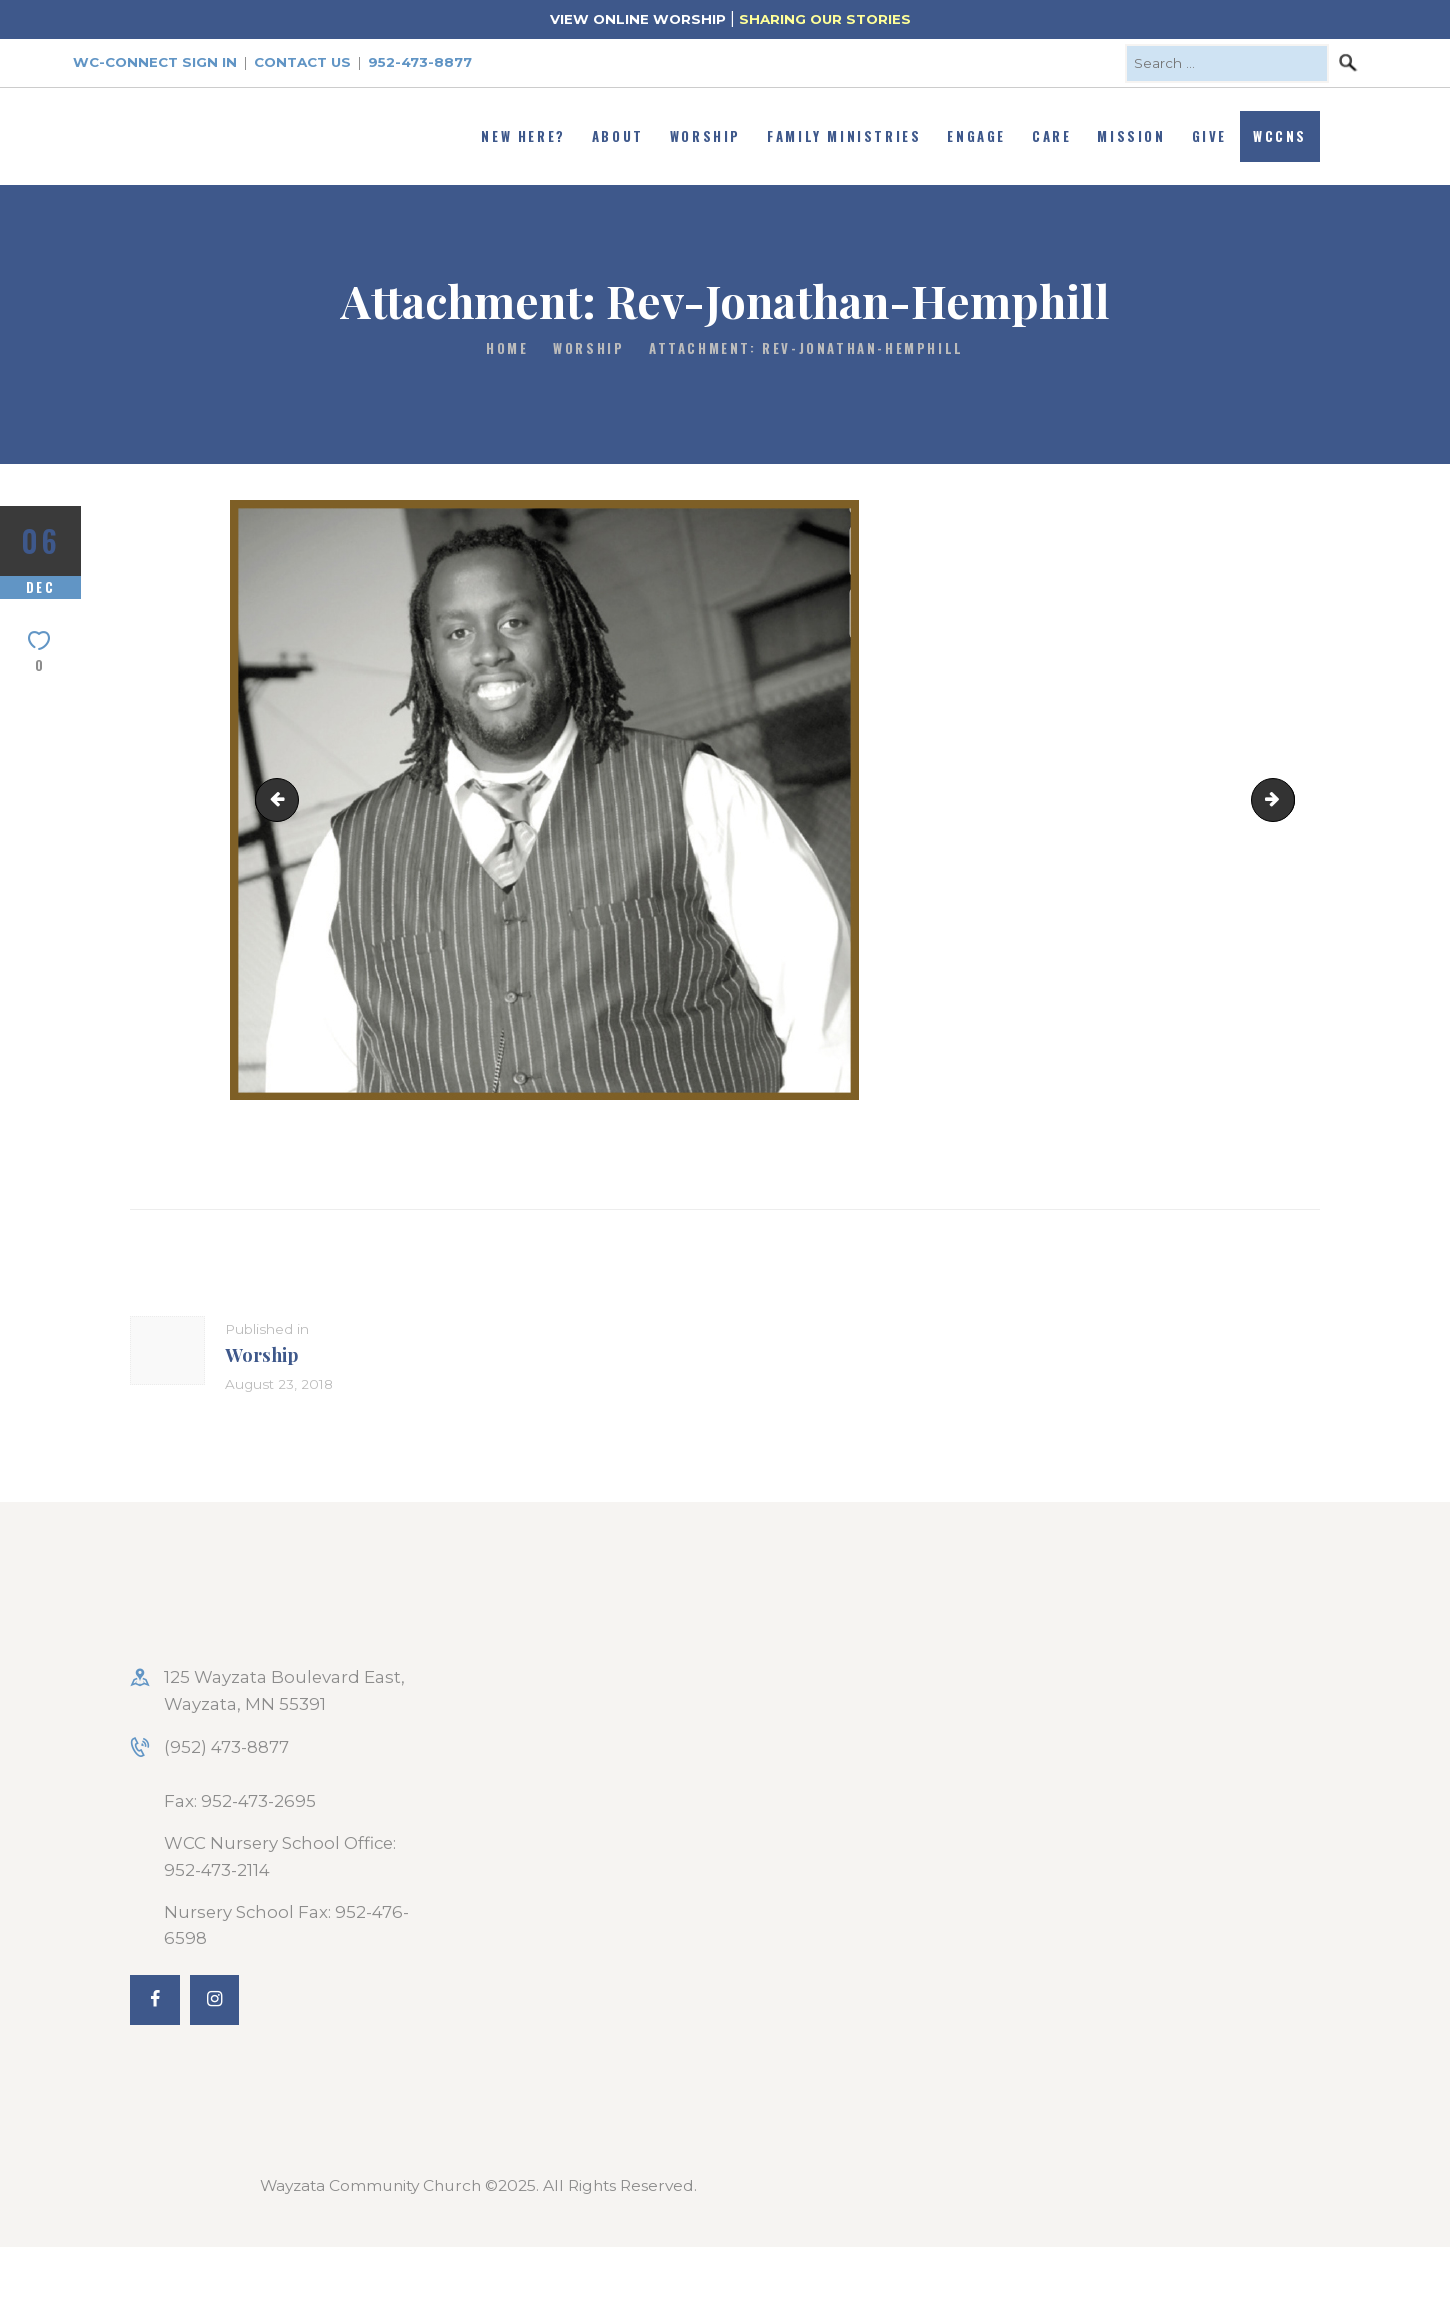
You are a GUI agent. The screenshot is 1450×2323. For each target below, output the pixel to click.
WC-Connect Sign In (155, 62)
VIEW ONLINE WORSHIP (638, 19)
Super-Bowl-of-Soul (1286, 799)
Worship (588, 348)
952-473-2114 (217, 1870)
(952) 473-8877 (226, 1747)
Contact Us (302, 62)
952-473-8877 (420, 62)
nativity (282, 799)
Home (507, 348)
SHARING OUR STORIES (825, 19)
